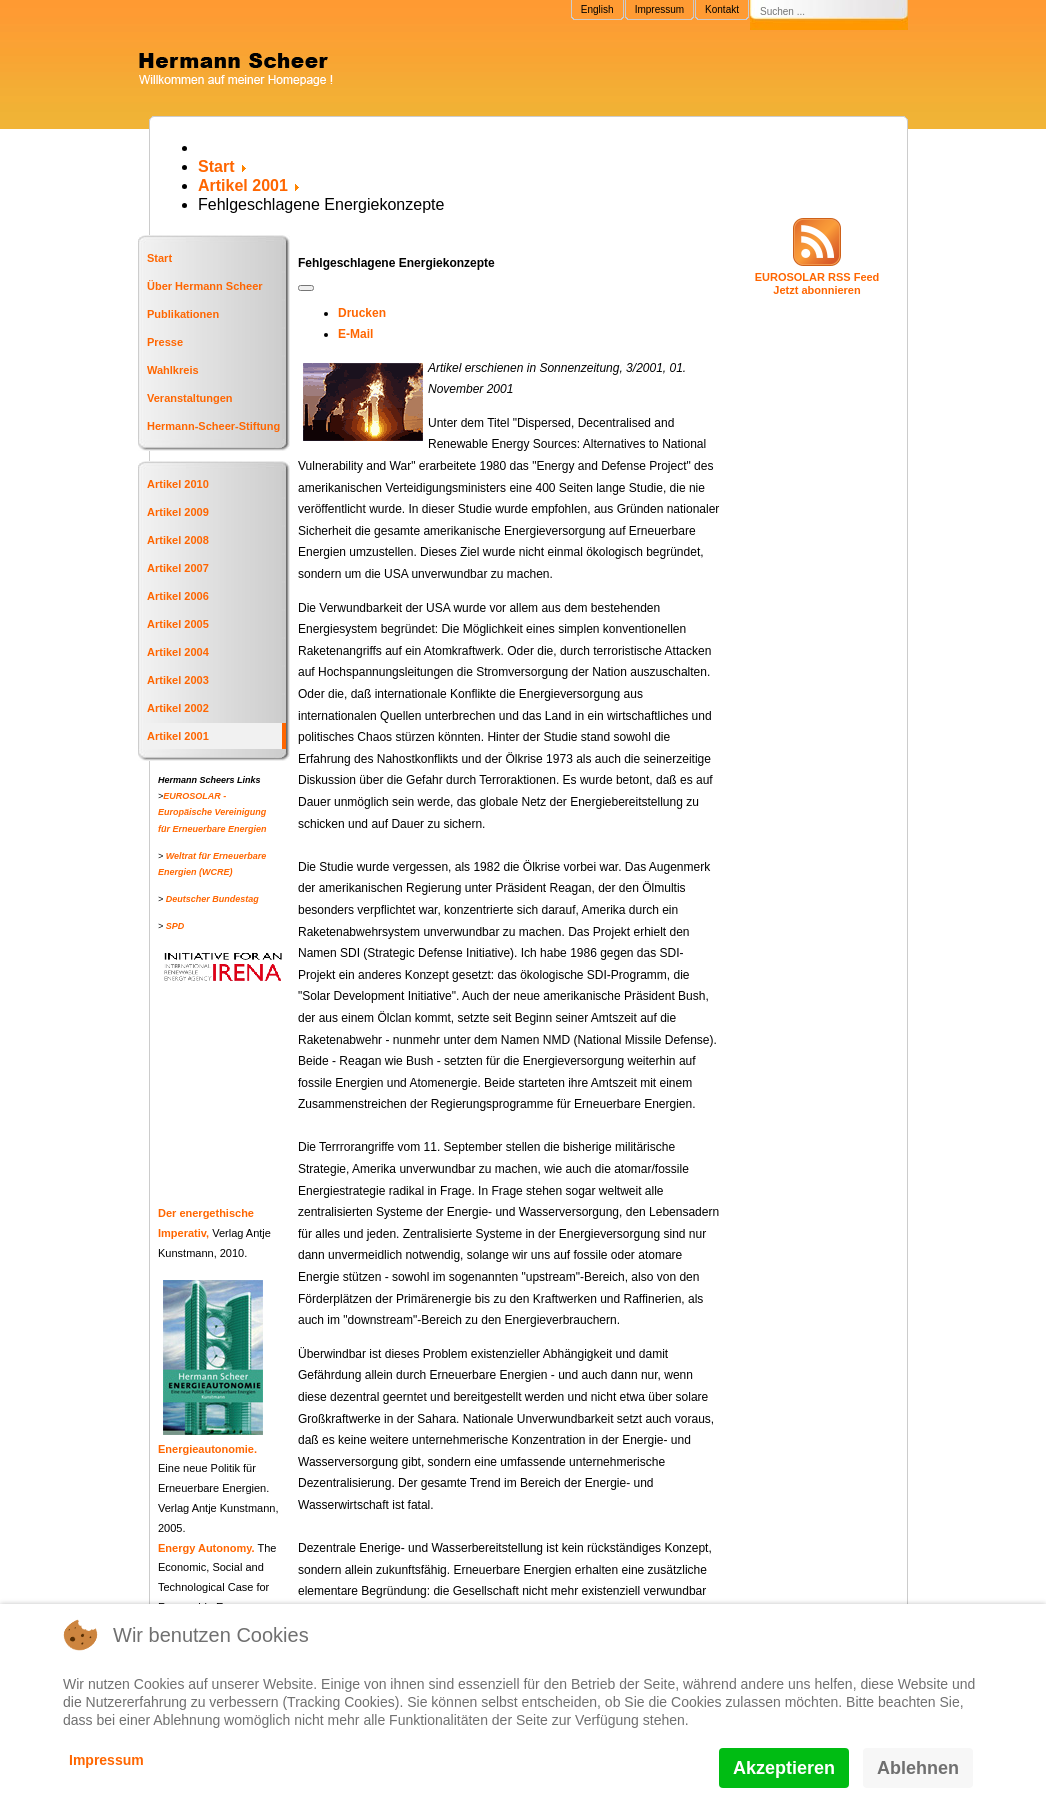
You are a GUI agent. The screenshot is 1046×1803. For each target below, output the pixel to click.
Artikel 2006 (178, 596)
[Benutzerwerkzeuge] (306, 288)
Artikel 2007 (178, 568)
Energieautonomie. (207, 1449)
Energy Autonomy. (206, 1548)
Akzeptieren (784, 1768)
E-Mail (355, 334)
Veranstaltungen (190, 398)
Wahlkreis (173, 370)
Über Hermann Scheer (205, 286)
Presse (165, 342)
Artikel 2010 (178, 484)
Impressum (659, 9)
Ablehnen (918, 1768)
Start (159, 258)
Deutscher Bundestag (212, 899)
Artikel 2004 (178, 652)
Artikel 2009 (178, 512)
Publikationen (183, 314)
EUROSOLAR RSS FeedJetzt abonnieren (817, 283)
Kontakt (722, 9)
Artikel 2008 (178, 540)
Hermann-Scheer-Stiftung (213, 426)
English (597, 9)
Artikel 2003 (178, 680)
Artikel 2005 (178, 624)
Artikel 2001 (178, 736)
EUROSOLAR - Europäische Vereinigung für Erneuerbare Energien (212, 812)
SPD (175, 926)
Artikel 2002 (178, 708)
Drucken (362, 313)
